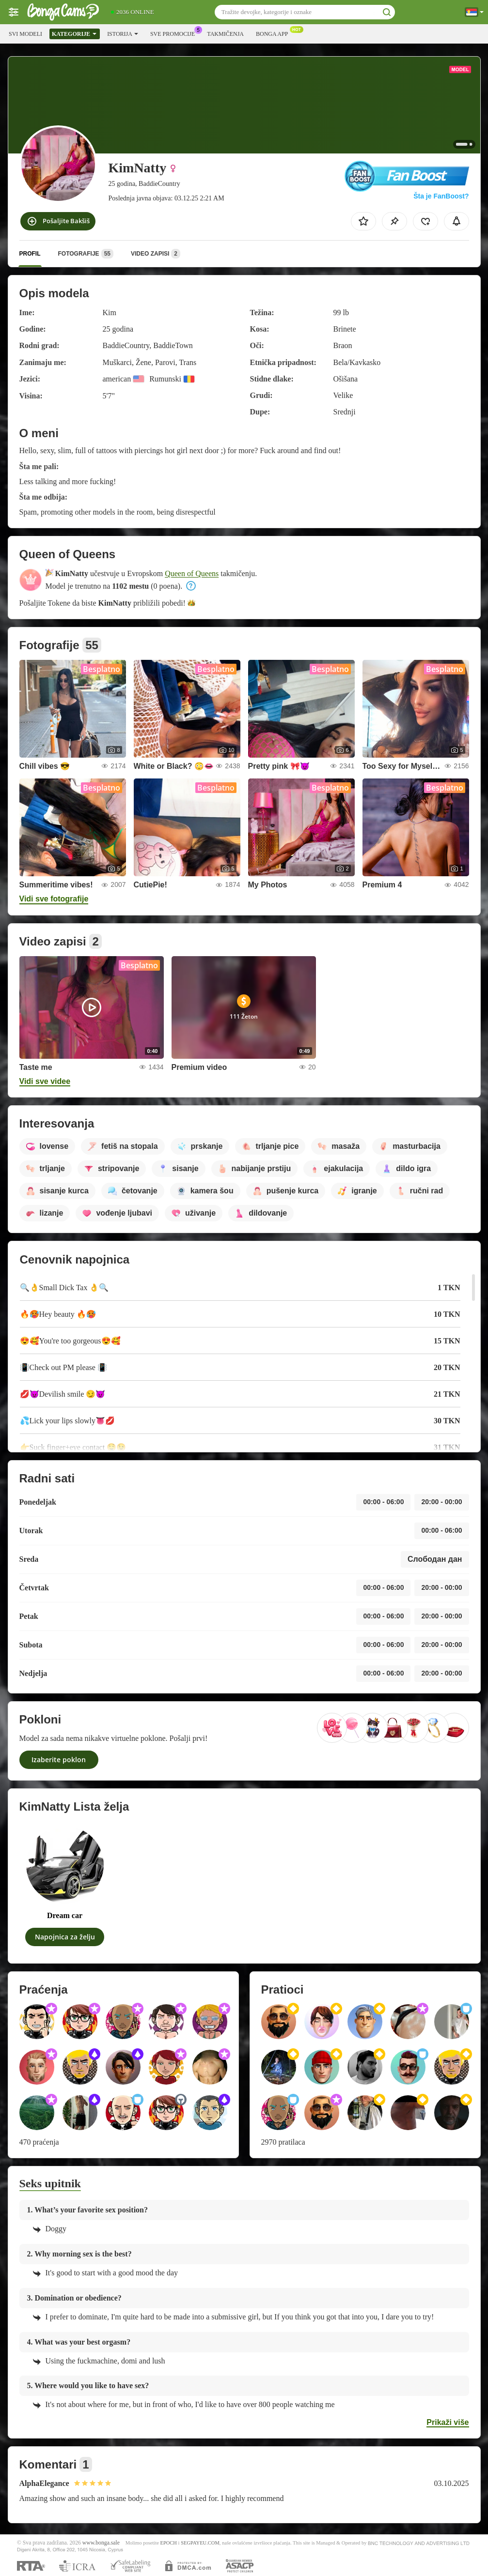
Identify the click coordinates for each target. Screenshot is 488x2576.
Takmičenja (225, 33)
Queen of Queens (192, 573)
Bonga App (274, 33)
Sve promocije (175, 33)
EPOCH (168, 2543)
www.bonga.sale (101, 2543)
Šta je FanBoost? (441, 196)
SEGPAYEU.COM (200, 2543)
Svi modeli (25, 33)
